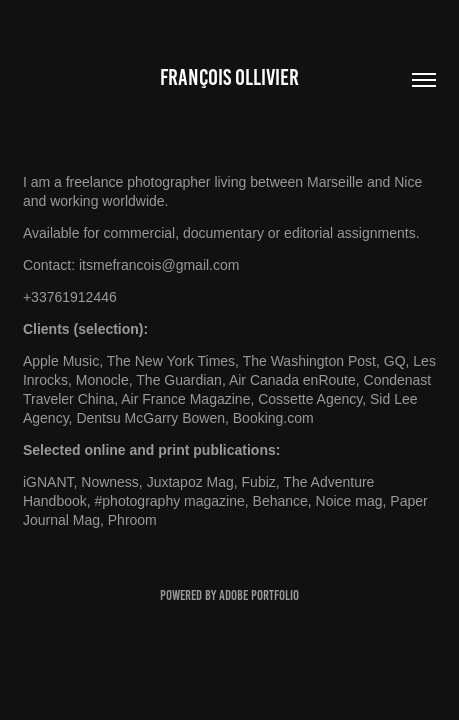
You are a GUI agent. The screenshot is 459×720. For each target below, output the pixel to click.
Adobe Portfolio (259, 595)
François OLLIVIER (229, 77)
